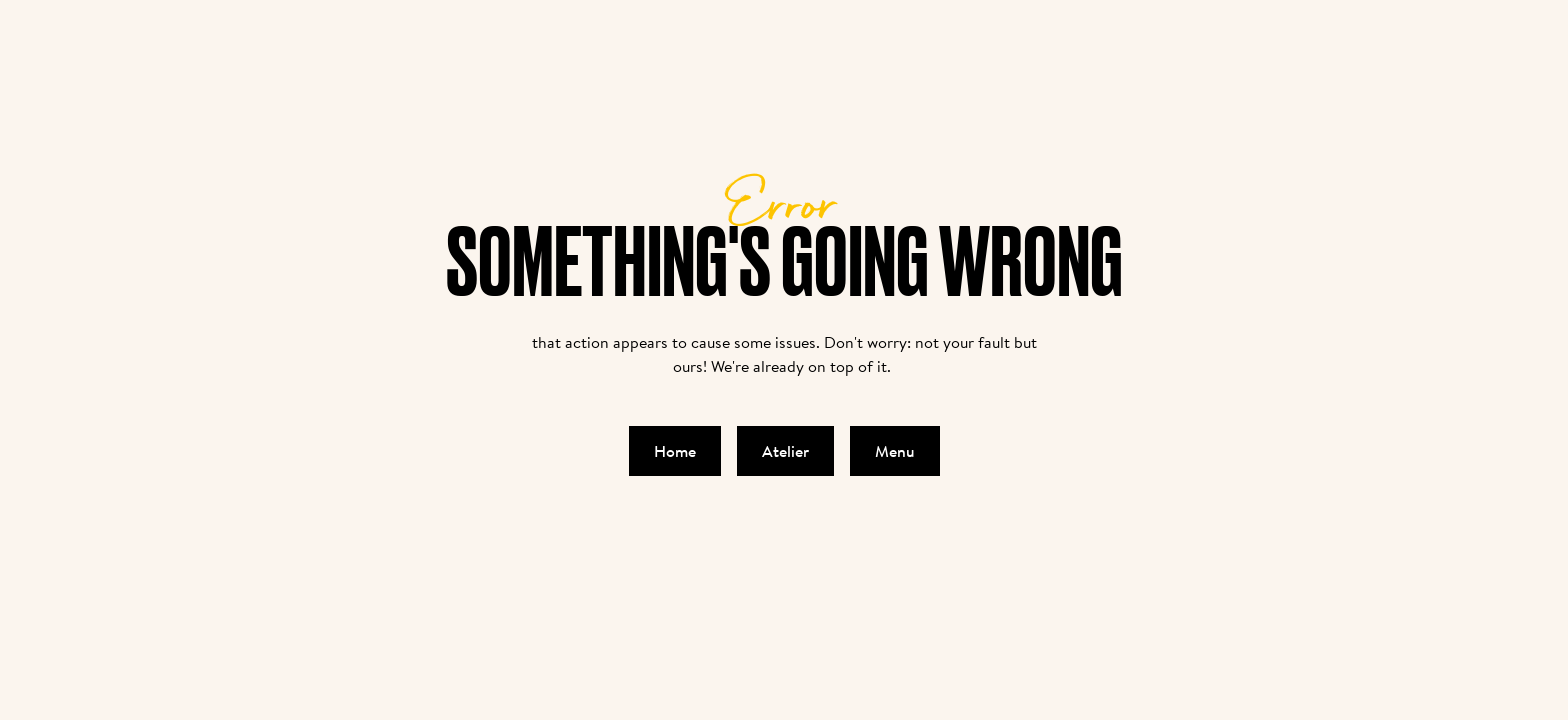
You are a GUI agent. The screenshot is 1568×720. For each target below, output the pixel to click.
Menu (895, 451)
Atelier (785, 451)
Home (675, 451)
